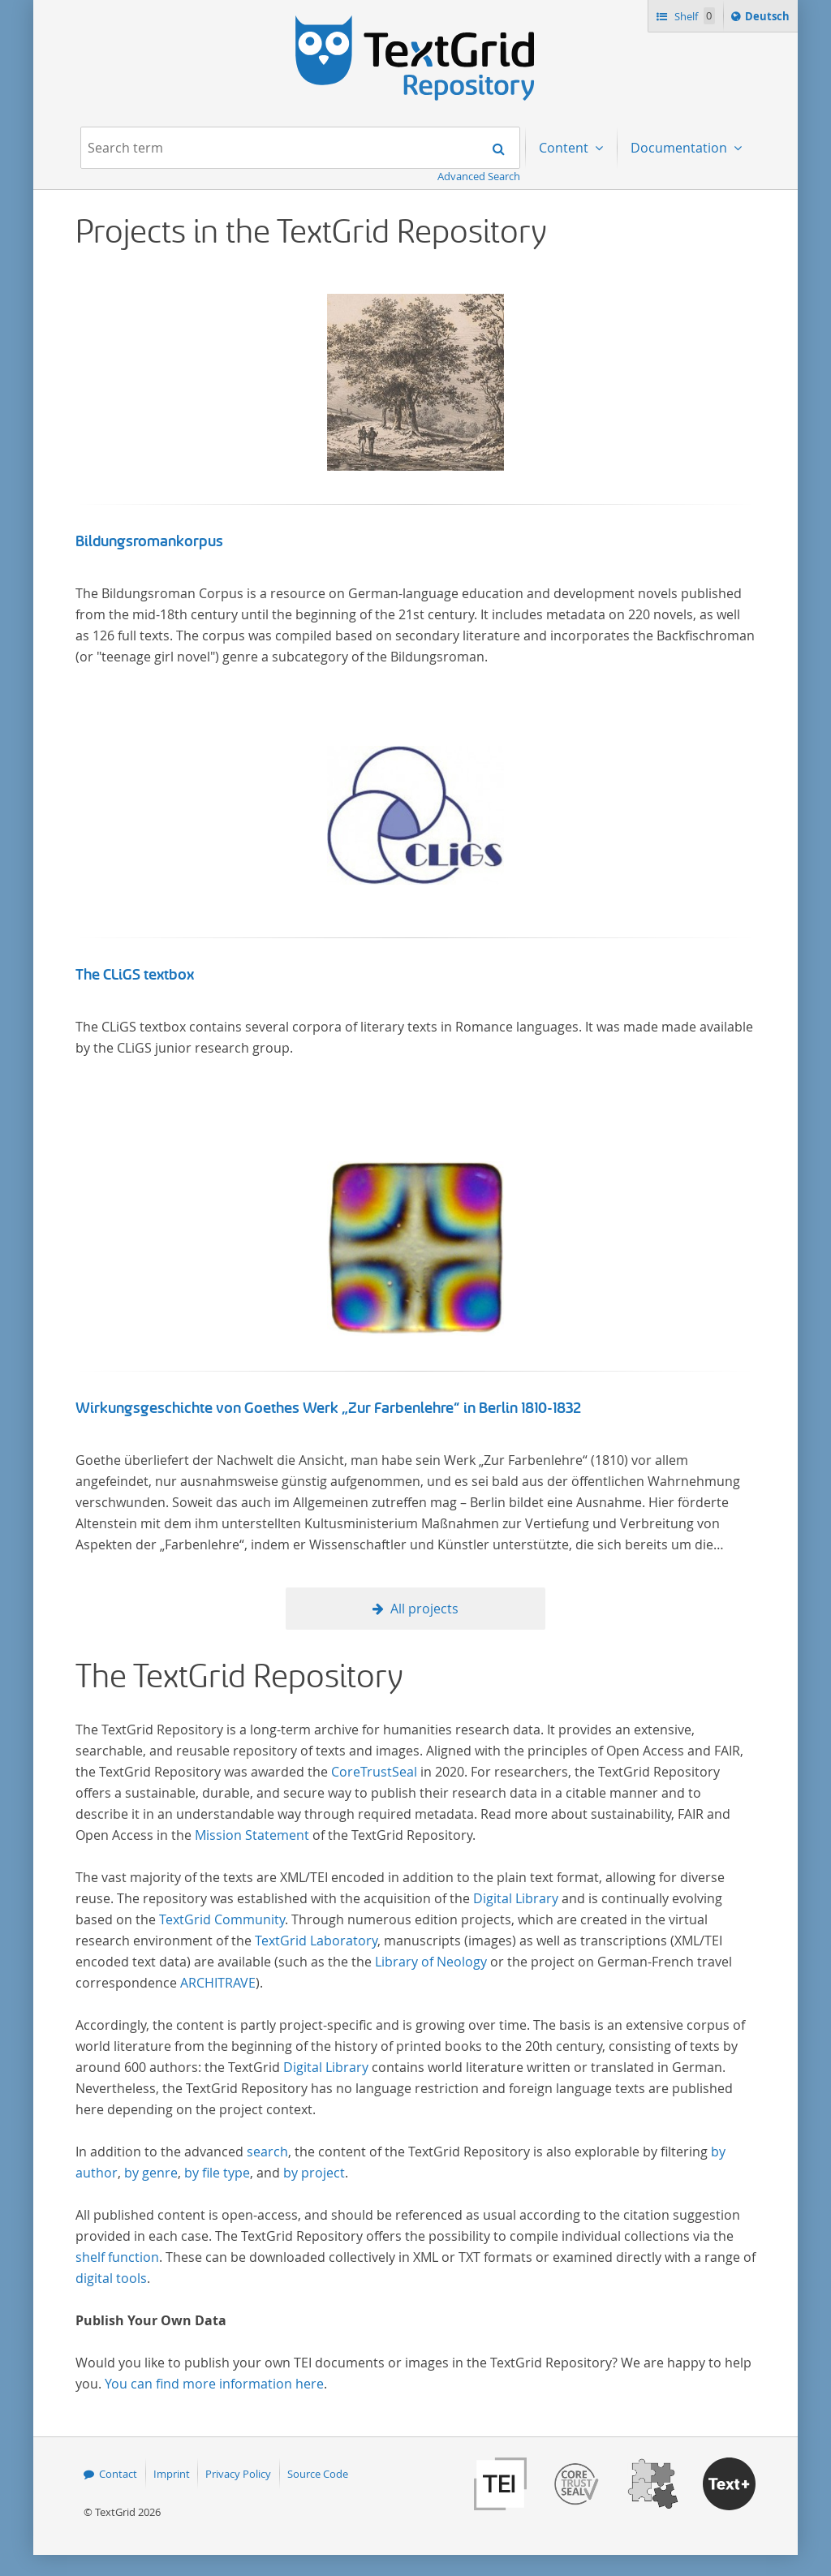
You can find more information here (214, 2384)
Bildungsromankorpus (149, 541)
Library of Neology (431, 1962)
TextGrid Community (222, 1919)
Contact (118, 2473)
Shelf (693, 15)
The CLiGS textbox (134, 975)
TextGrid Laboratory (316, 1940)
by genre (151, 2173)
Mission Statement (252, 1835)
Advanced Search (478, 176)
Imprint (171, 2473)
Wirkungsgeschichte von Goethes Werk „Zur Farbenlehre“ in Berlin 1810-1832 (328, 1408)
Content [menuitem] (565, 148)
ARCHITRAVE (218, 1983)
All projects (424, 1609)
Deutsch (769, 18)
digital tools (111, 2278)
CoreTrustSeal (374, 1772)
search (267, 2151)
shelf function (117, 2257)
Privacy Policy (238, 2473)
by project (314, 2173)
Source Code (317, 2473)
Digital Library (515, 1898)
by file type (217, 2173)
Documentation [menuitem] (680, 148)
